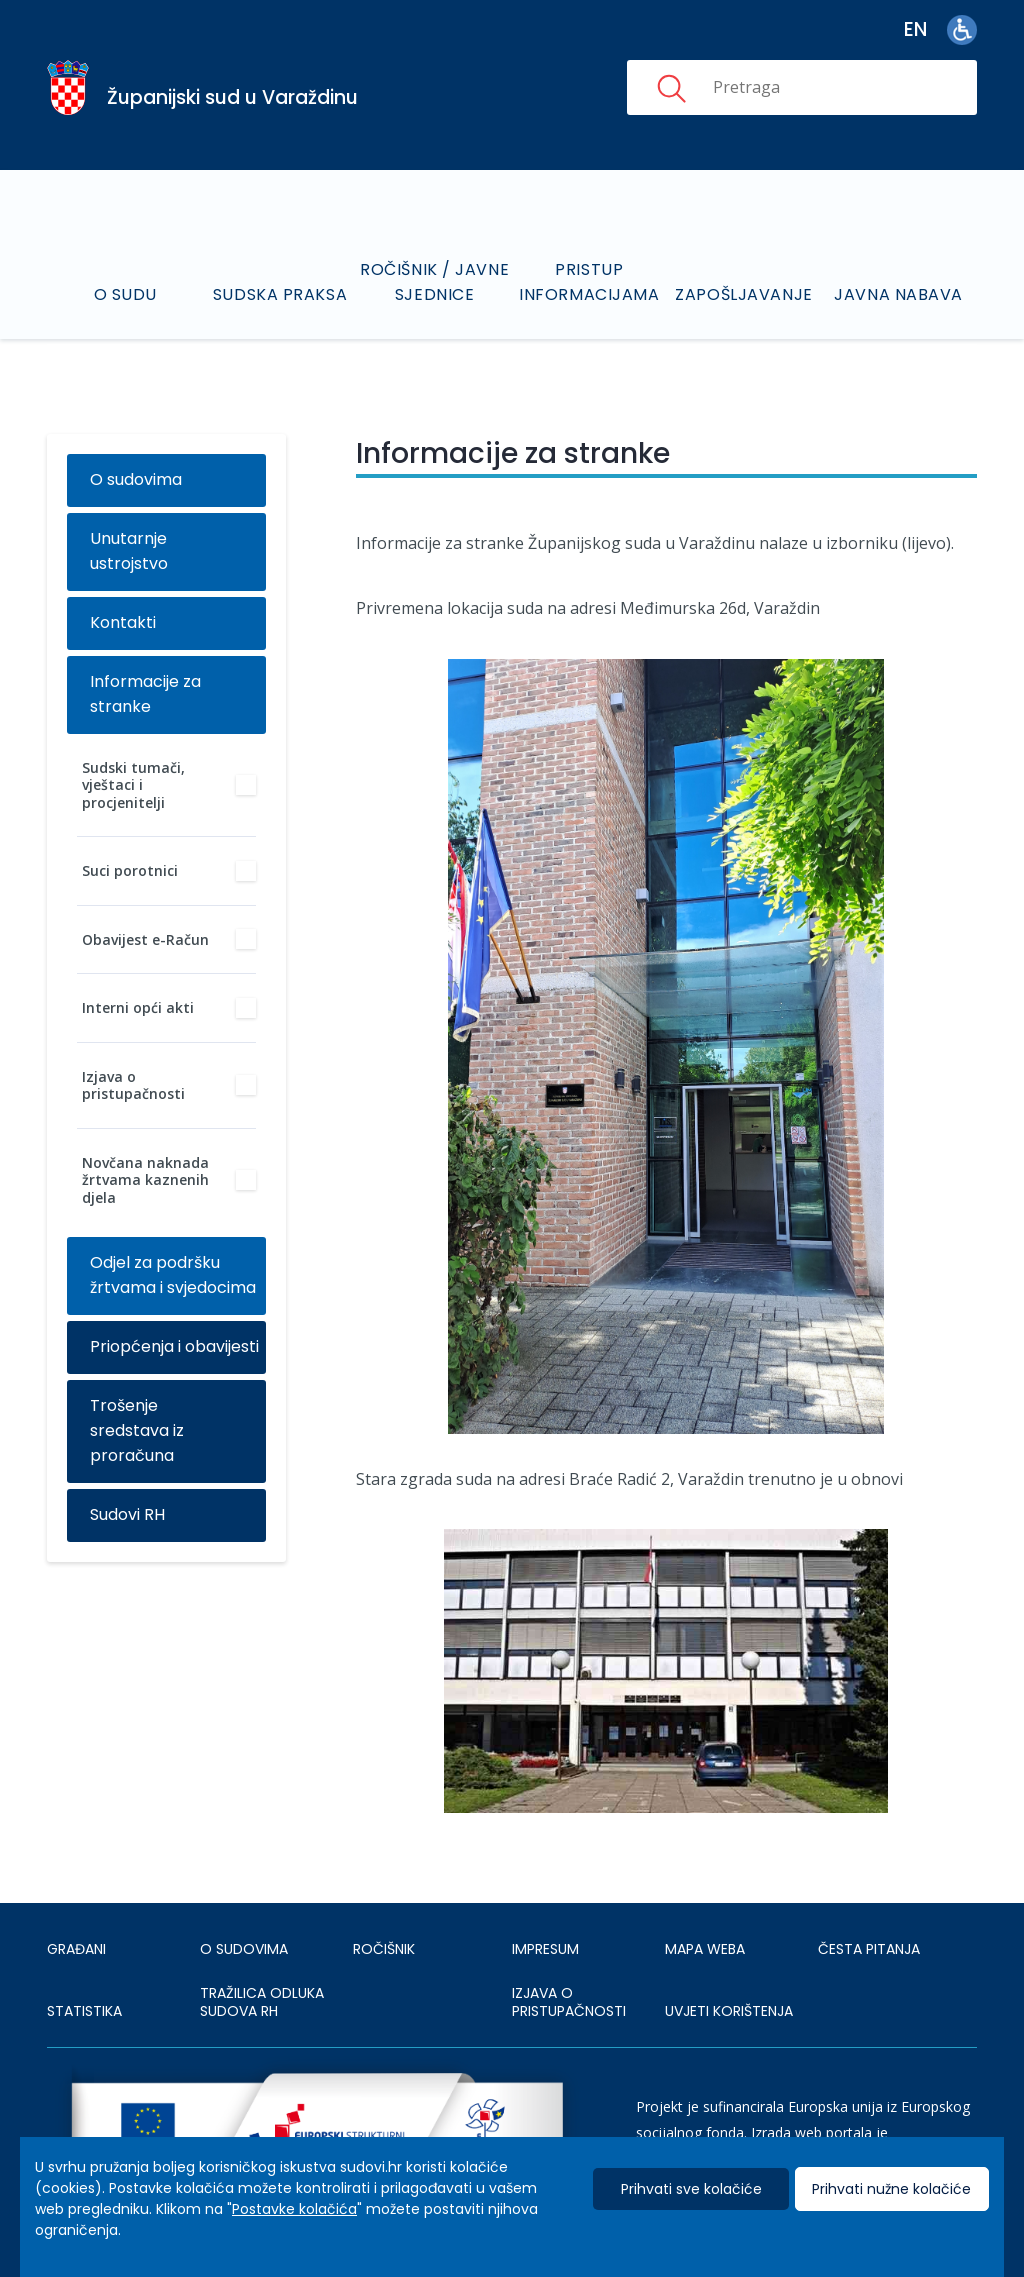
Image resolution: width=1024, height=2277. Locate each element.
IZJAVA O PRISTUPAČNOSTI (569, 2002)
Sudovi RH (127, 1514)
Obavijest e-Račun (145, 939)
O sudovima (136, 479)
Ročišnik (384, 1949)
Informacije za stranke (145, 694)
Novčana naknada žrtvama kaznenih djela (145, 1180)
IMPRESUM (545, 1949)
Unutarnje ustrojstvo (129, 551)
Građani (76, 1949)
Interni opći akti (138, 1007)
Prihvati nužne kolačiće (891, 2189)
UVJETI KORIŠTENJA (729, 2011)
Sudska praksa (280, 294)
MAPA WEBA (705, 1949)
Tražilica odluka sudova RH (262, 2002)
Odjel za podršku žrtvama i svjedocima (173, 1275)
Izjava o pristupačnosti (133, 1085)
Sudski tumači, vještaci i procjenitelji (133, 785)
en (915, 29)
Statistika (84, 2011)
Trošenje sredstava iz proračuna (137, 1430)
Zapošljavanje (743, 294)
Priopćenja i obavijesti (174, 1346)
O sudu (125, 294)
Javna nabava (898, 294)
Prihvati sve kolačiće (691, 2189)
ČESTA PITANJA (869, 1949)
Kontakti (123, 622)
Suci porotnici (130, 870)
